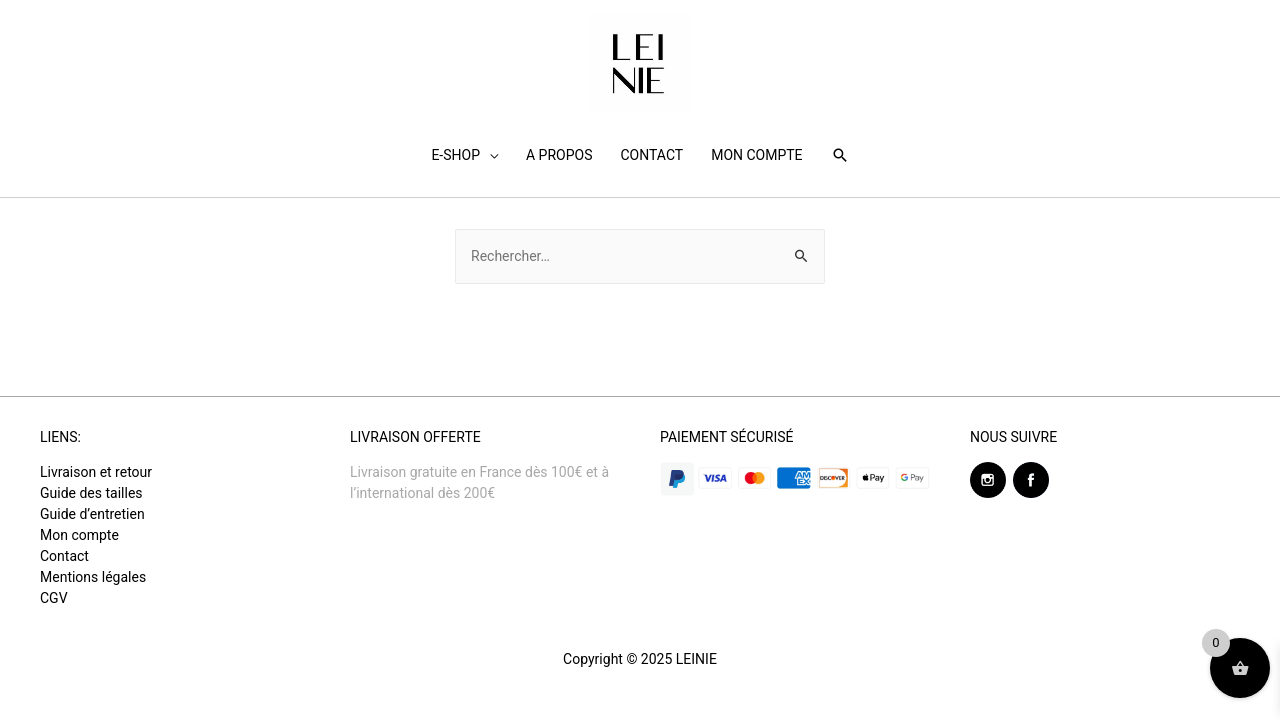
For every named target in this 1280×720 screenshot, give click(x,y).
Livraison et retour (96, 472)
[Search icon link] (840, 155)
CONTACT (651, 155)
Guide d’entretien (92, 514)
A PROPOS (559, 155)
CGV (54, 598)
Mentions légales (93, 577)
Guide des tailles (91, 493)
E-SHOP (455, 155)
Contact (64, 556)
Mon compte (79, 535)
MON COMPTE (756, 155)
